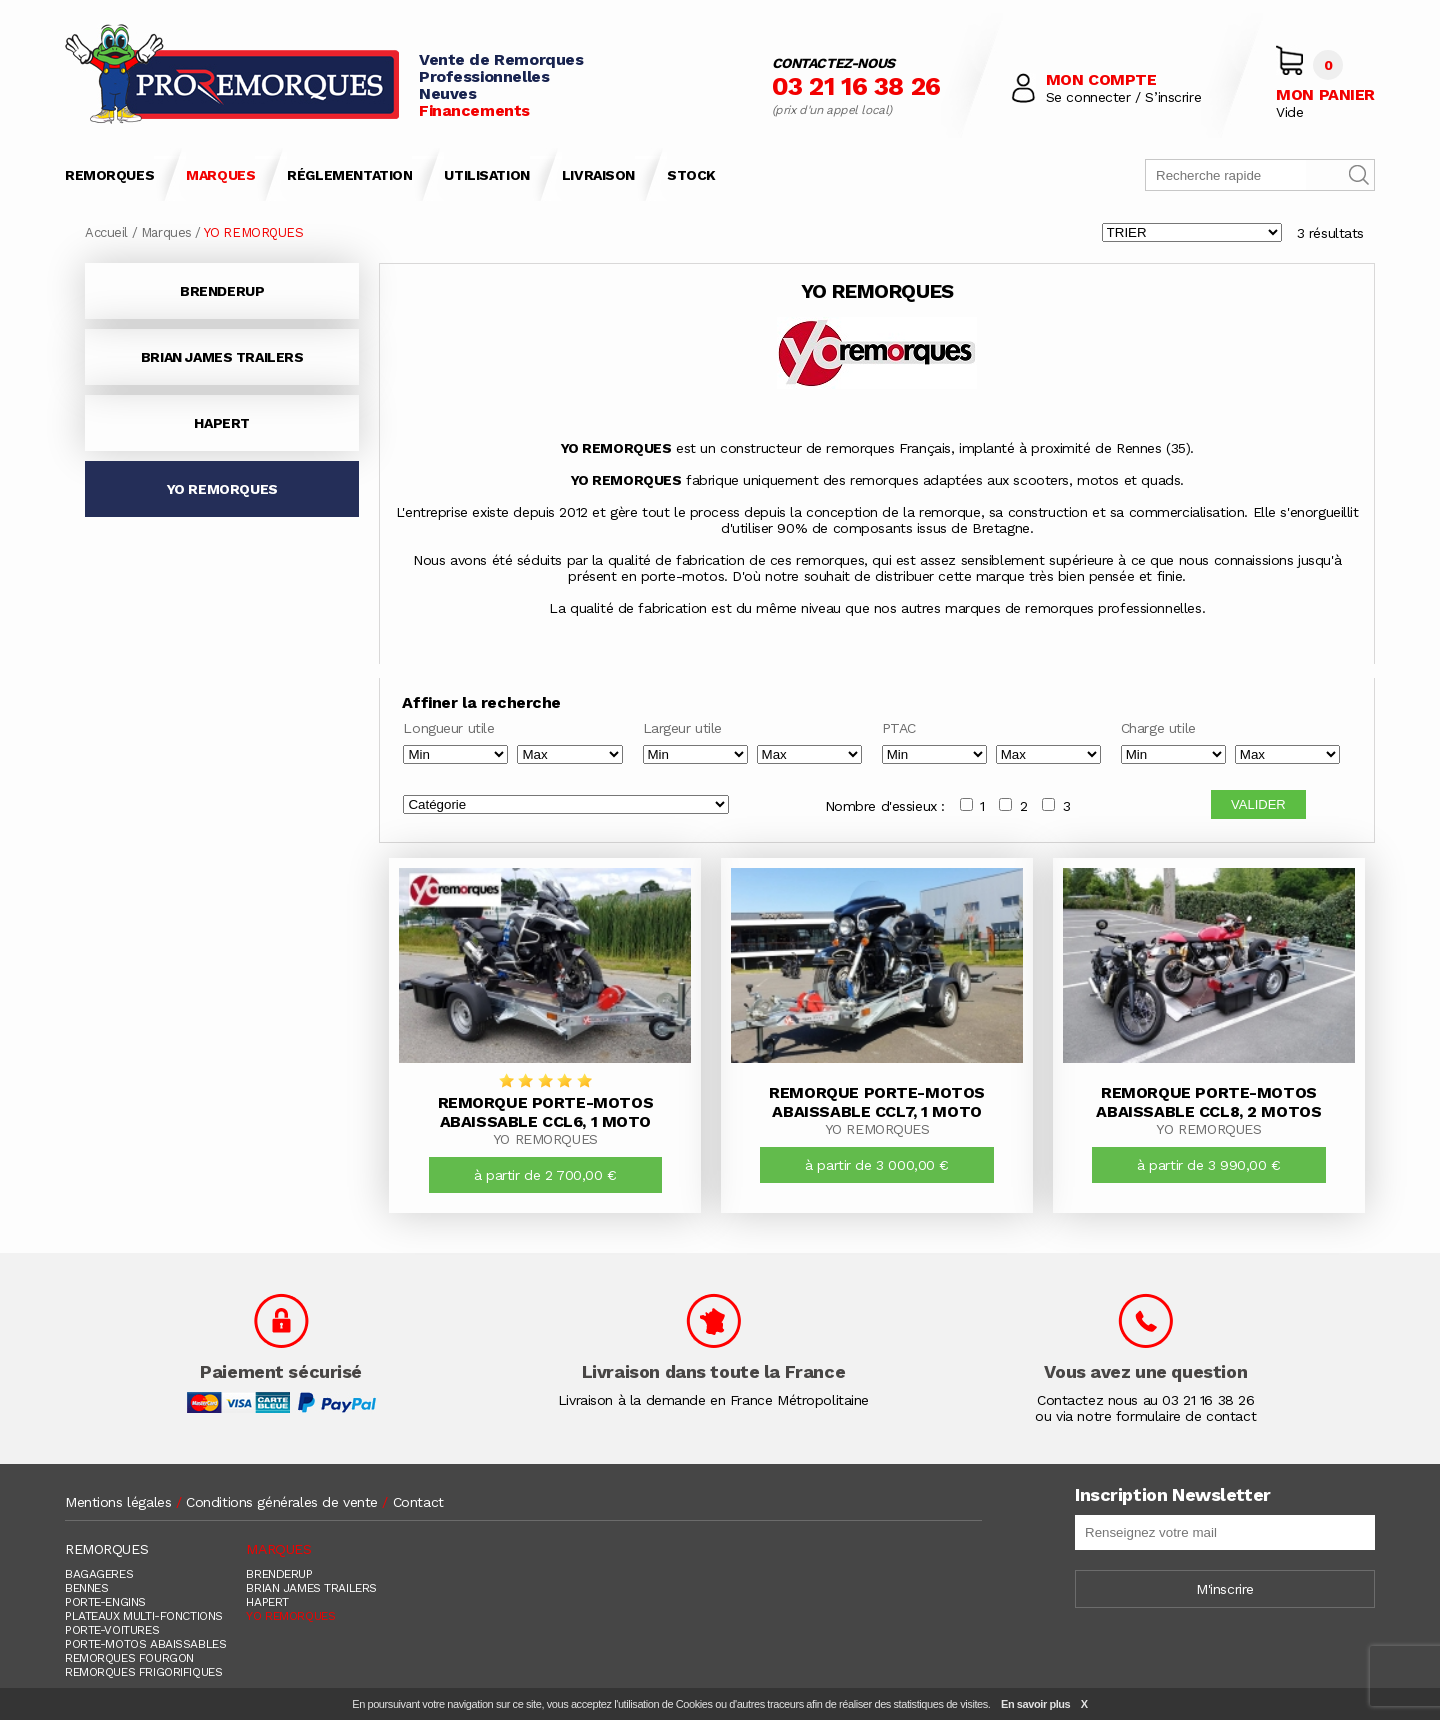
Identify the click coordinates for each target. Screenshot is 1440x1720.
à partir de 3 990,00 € (1209, 1165)
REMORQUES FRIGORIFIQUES (143, 1672)
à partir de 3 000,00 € (877, 1165)
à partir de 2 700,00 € (545, 1175)
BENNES (86, 1588)
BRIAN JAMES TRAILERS (222, 357)
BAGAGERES (99, 1574)
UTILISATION (486, 175)
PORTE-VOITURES (112, 1630)
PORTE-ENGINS (105, 1602)
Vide (1289, 112)
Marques (166, 232)
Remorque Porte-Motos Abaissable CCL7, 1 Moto (877, 1102)
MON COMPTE (1101, 79)
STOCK (691, 175)
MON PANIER (1325, 94)
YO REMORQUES (222, 489)
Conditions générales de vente (282, 1502)
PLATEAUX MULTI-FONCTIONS (144, 1616)
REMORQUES (109, 175)
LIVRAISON (598, 175)
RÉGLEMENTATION (349, 175)
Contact (418, 1502)
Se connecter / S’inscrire (1124, 97)
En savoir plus (1035, 1704)
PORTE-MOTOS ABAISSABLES (145, 1644)
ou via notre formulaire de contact (1145, 1416)
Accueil (106, 232)
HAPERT (221, 423)
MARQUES (220, 175)
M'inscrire (1225, 1589)
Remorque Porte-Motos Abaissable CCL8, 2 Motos (1208, 1102)
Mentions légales (118, 1502)
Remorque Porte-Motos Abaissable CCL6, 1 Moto (546, 1112)
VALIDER (1258, 804)
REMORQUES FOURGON (129, 1658)
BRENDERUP (222, 291)
